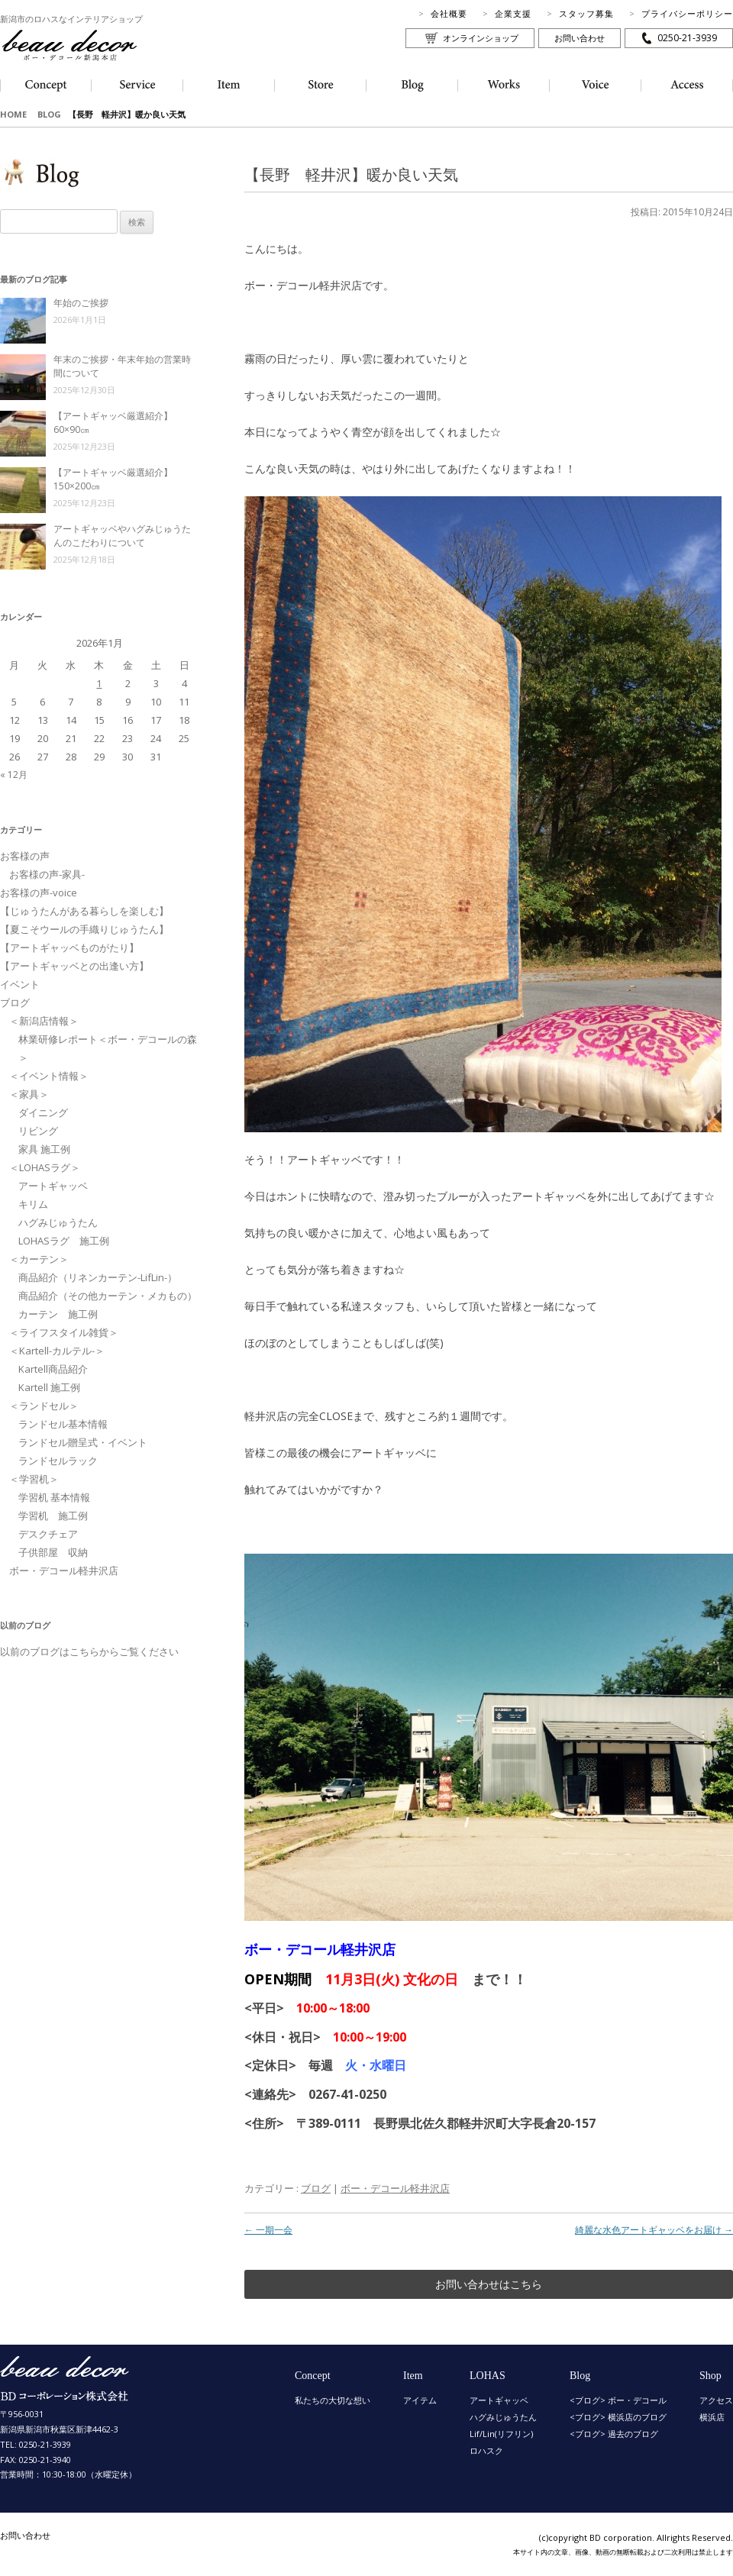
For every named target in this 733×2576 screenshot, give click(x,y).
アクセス (716, 2400)
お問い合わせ (579, 38)
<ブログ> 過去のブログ (614, 2433)
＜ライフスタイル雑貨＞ (63, 1332)
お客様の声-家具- (47, 874)
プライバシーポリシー (687, 13)
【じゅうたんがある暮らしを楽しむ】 (84, 911)
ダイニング (43, 1112)
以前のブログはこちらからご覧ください (89, 1651)
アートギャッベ (53, 1186)
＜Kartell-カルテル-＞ (57, 1350)
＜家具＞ (29, 1094)
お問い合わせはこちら (488, 2284)
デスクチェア (48, 1534)
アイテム (420, 2400)
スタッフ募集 (586, 13)
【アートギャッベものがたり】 (69, 947)
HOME (13, 114)
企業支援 (513, 13)
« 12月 (13, 774)
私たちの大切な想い (332, 2400)
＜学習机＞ (34, 1479)
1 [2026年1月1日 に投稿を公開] (99, 683)
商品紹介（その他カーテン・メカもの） (107, 1296)
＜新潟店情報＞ (44, 1021)
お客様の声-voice (38, 892)
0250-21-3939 (687, 37)
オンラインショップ (480, 38)
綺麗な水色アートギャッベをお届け (654, 2229)
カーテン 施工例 (58, 1314)
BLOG (49, 114)
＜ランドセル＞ (44, 1405)
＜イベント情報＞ (49, 1076)
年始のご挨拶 (80, 302)
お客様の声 (25, 856)
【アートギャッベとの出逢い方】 (74, 966)
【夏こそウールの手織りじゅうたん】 (84, 929)
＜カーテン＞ (39, 1259)
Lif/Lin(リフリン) (501, 2433)
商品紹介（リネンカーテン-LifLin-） (97, 1277)
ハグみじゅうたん (58, 1222)
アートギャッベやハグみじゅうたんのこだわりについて (122, 535)
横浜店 (712, 2417)
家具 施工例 (44, 1149)
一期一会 (268, 2229)
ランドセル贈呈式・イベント (82, 1442)
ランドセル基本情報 (63, 1424)
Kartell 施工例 (49, 1387)
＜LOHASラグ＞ (44, 1167)
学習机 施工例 (53, 1515)
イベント (20, 984)
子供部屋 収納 (53, 1552)
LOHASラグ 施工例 (63, 1241)
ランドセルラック (58, 1460)
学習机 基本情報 (54, 1497)
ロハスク (486, 2450)
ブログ (316, 2188)
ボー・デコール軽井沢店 (395, 2188)
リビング (38, 1131)
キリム (33, 1204)
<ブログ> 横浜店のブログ (618, 2417)
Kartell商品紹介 (53, 1369)
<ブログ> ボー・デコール (618, 2400)
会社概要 (449, 13)
